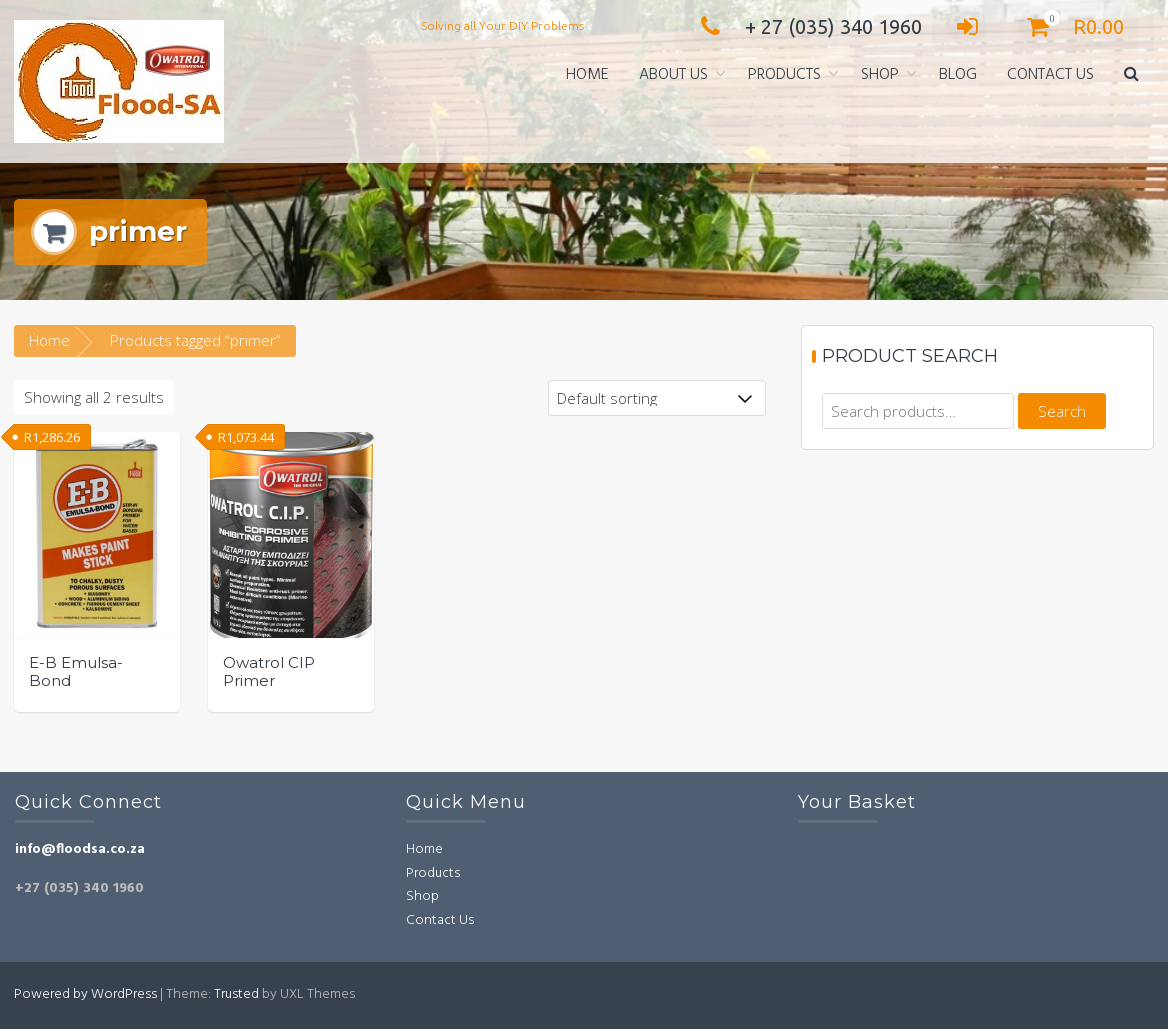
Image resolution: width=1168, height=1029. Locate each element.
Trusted (236, 994)
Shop (880, 75)
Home (587, 75)
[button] (1131, 75)
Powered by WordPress (85, 994)
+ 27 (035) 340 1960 (806, 26)
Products (784, 75)
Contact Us (1050, 75)
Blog (958, 75)
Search (1062, 411)
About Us (673, 75)
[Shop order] (657, 398)
